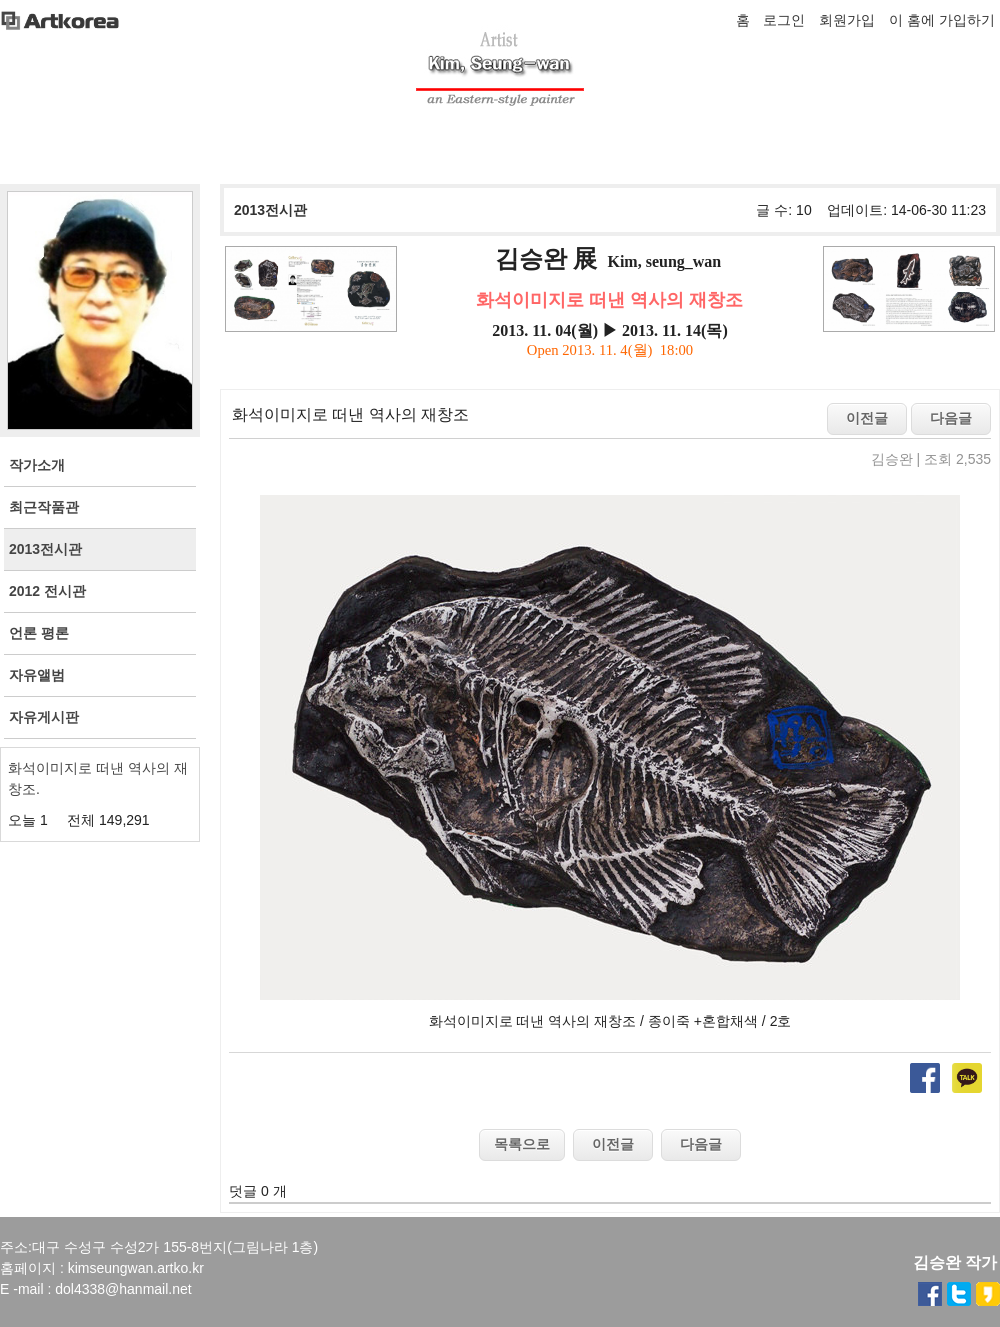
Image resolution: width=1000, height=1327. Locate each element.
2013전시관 (270, 210)
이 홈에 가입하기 (942, 20)
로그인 (784, 20)
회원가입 (847, 20)
